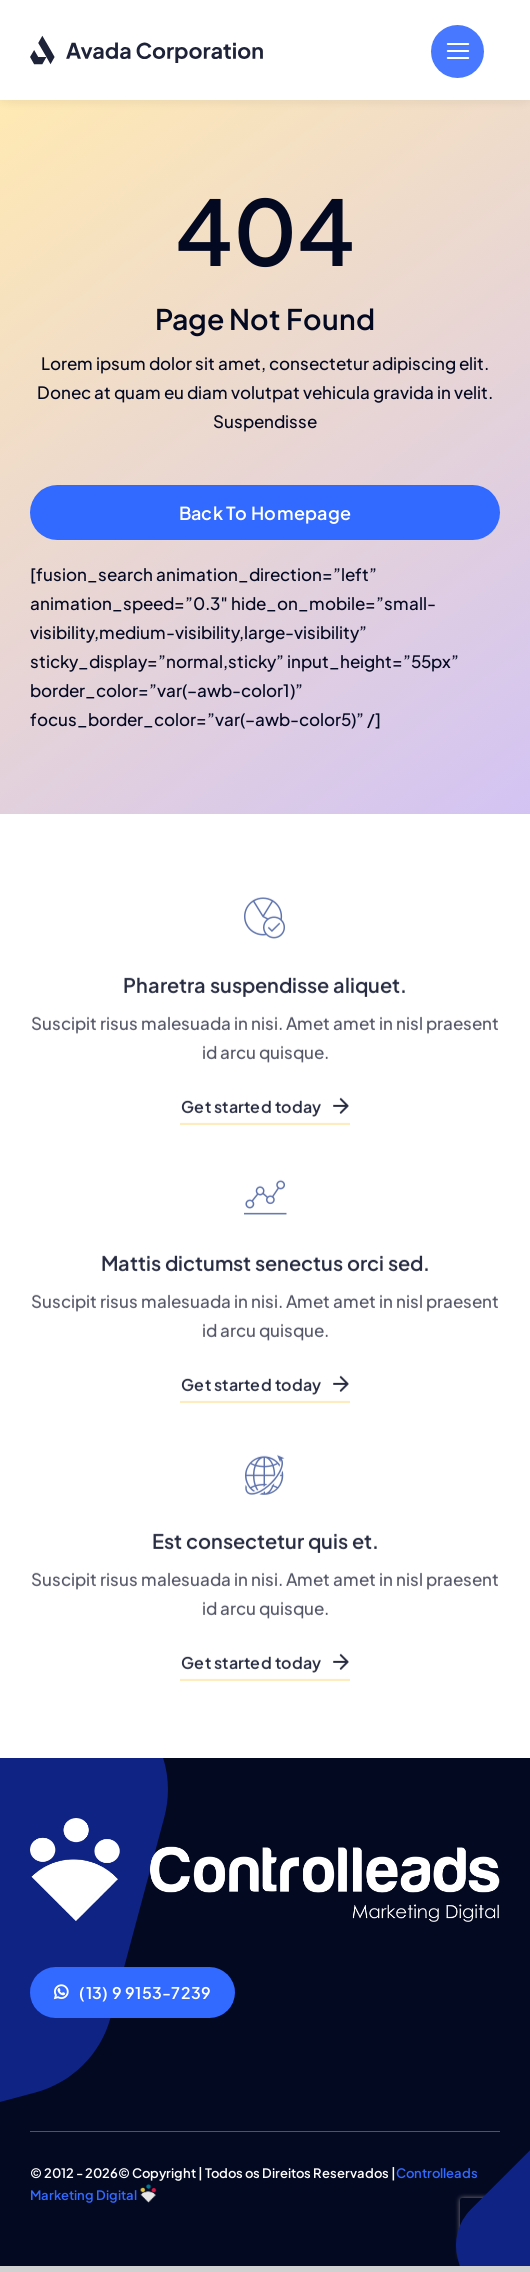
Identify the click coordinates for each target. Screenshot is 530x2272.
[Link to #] (457, 51)
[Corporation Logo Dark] (147, 43)
